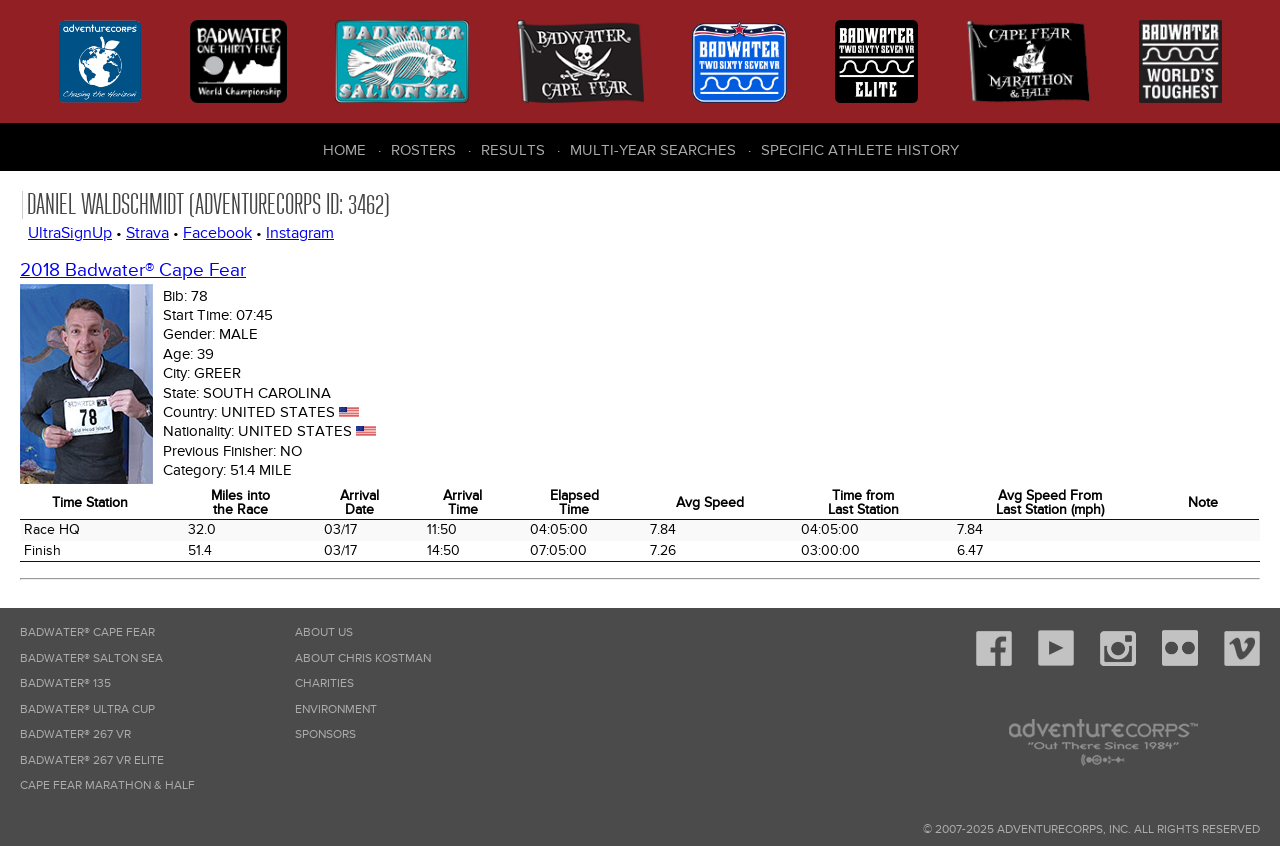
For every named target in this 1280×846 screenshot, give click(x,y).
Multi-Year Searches (653, 150)
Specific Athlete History (860, 150)
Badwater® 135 (65, 683)
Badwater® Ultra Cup (87, 709)
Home (344, 150)
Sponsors (325, 734)
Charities (324, 683)
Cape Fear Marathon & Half (107, 785)
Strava (147, 233)
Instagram (300, 233)
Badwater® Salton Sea (91, 658)
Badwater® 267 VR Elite (92, 760)
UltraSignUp (70, 233)
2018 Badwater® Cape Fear (133, 270)
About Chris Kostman (363, 658)
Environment (336, 709)
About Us (324, 632)
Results (513, 150)
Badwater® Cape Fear (87, 632)
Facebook (217, 233)
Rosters (423, 150)
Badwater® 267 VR (75, 734)
